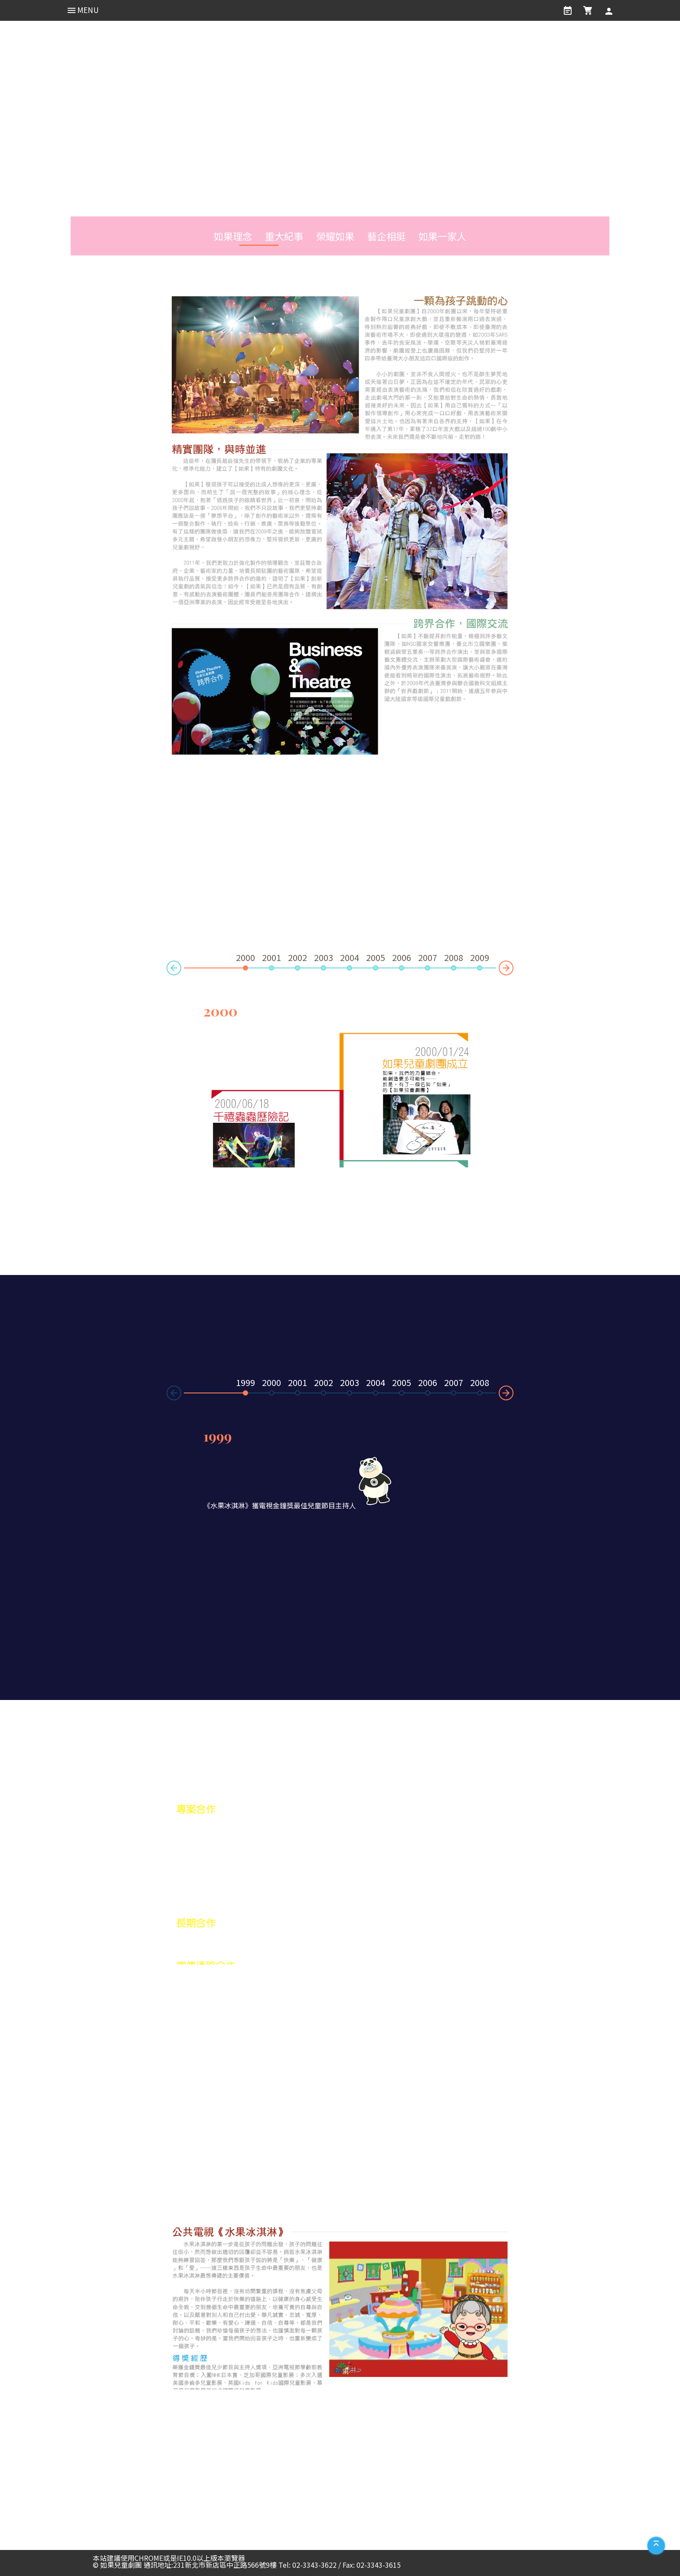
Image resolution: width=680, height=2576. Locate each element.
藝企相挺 (388, 236)
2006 (401, 958)
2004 (349, 958)
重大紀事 (282, 236)
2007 (427, 958)
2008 (453, 958)
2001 (271, 958)
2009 (479, 958)
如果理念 (229, 236)
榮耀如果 (335, 236)
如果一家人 (446, 236)
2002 (297, 958)
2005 (375, 958)
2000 (271, 1383)
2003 (323, 958)
